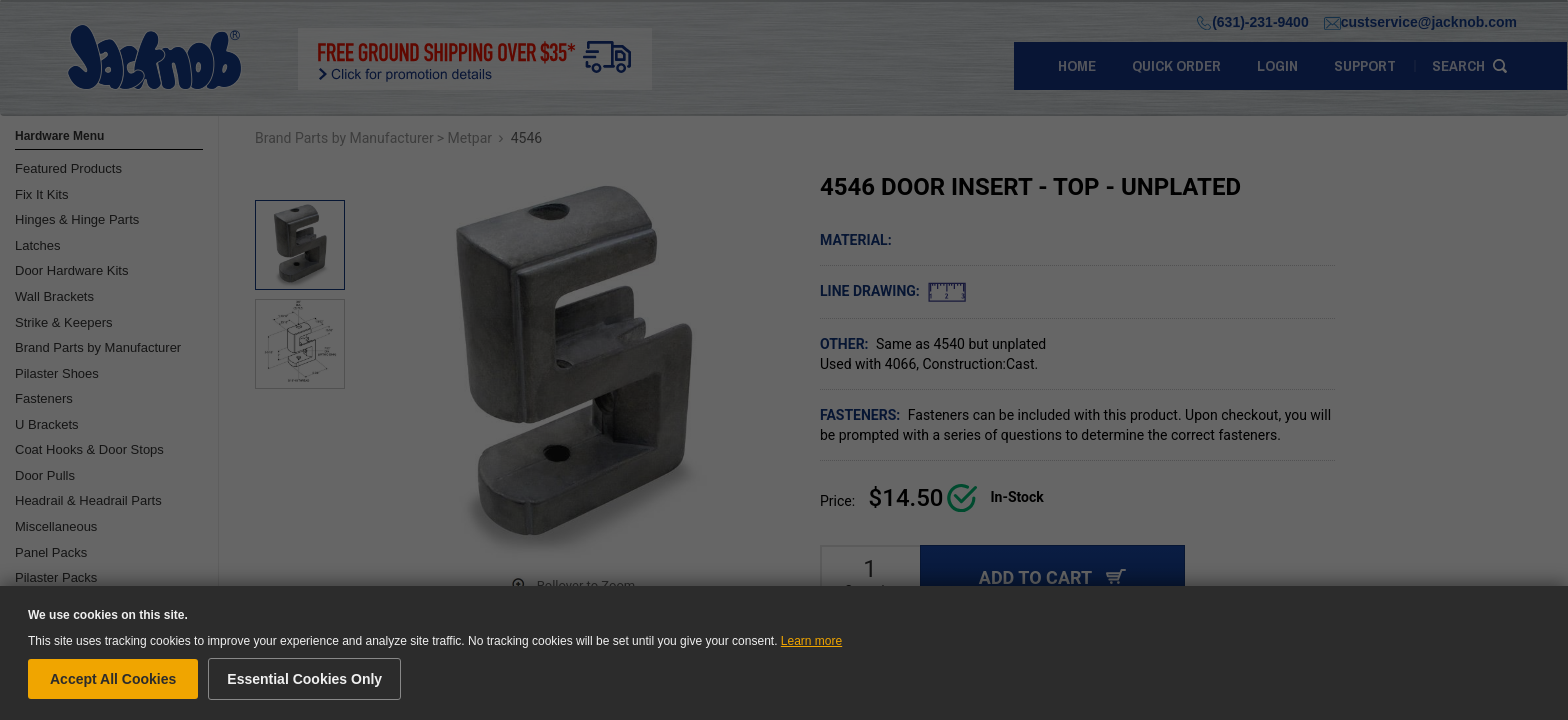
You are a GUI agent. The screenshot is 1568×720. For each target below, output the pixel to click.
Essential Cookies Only (304, 679)
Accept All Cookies (113, 679)
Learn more (811, 641)
